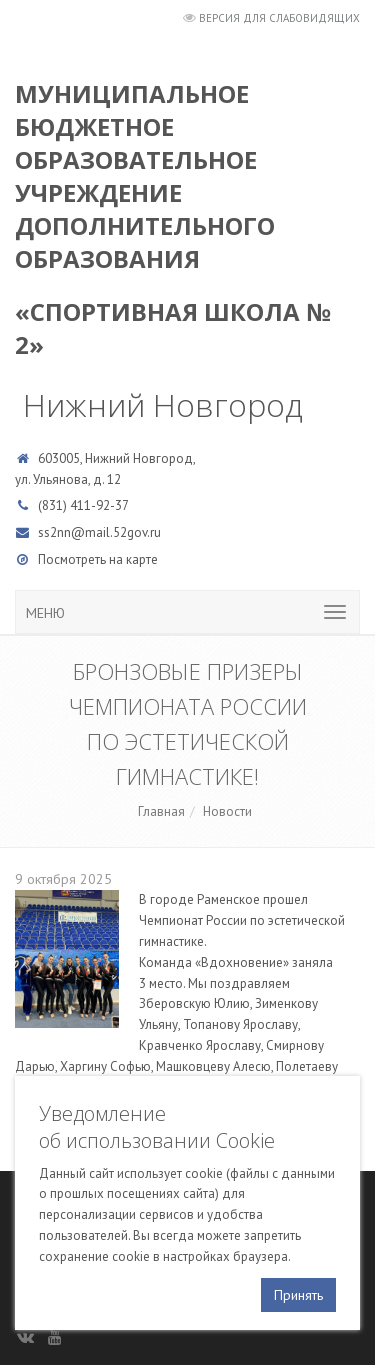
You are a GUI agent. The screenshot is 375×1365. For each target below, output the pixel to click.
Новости (227, 811)
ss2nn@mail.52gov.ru (99, 532)
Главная (161, 811)
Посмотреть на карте (98, 559)
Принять (298, 1295)
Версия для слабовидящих (279, 18)
